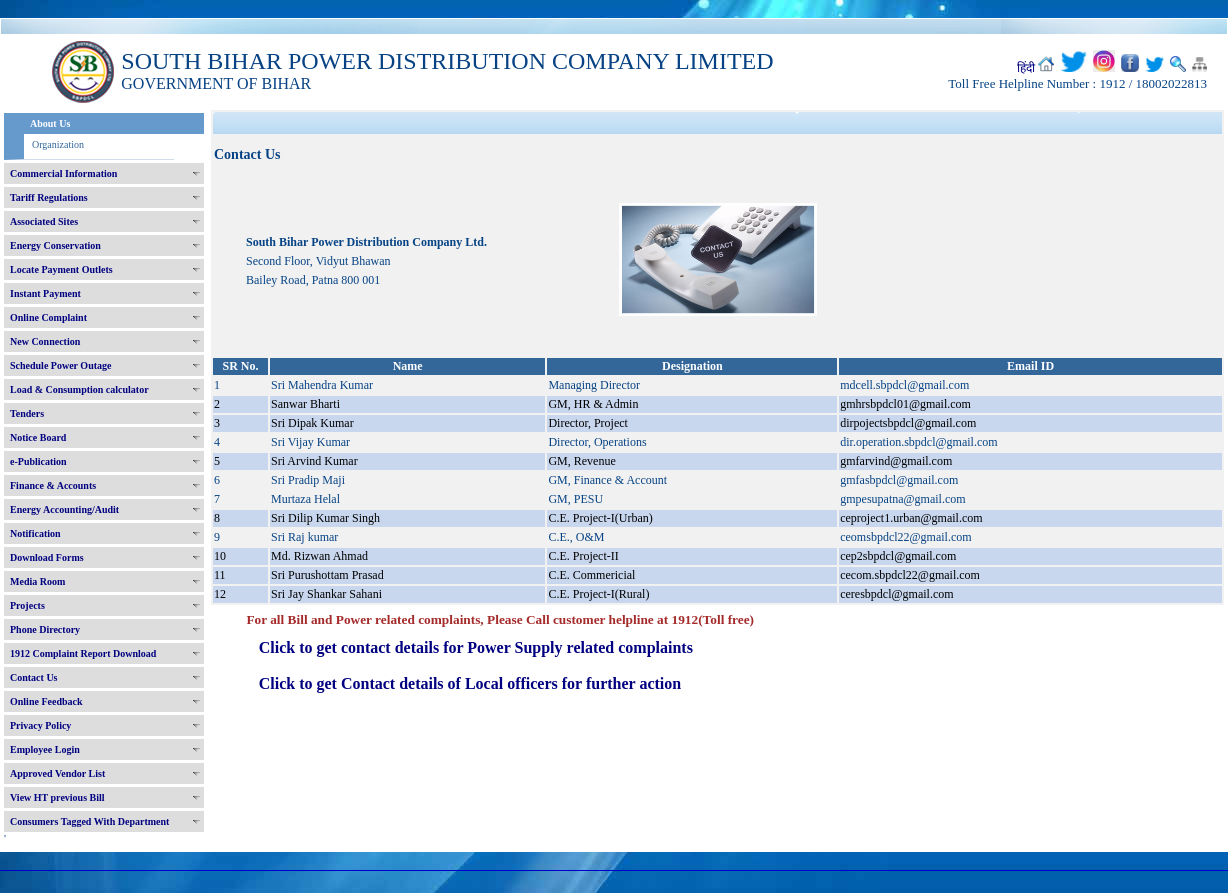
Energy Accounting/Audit (64, 509)
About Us (50, 123)
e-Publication (38, 461)
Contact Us (34, 677)
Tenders (27, 413)
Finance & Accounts (53, 485)
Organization (58, 144)
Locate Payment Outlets (61, 269)
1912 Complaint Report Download (83, 653)
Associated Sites (44, 221)
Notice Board (38, 437)
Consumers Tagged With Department (89, 821)
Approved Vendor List (57, 773)
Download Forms (47, 557)
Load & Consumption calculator (79, 389)
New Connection (45, 341)
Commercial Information (63, 173)
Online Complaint (48, 317)
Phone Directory (45, 629)
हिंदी (1026, 68)
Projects (27, 605)
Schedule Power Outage (60, 365)
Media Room (37, 581)
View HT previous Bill (57, 797)
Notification (35, 533)
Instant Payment (45, 293)
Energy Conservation (55, 245)
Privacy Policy (40, 725)
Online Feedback (46, 701)
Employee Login (45, 749)
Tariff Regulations (49, 197)
